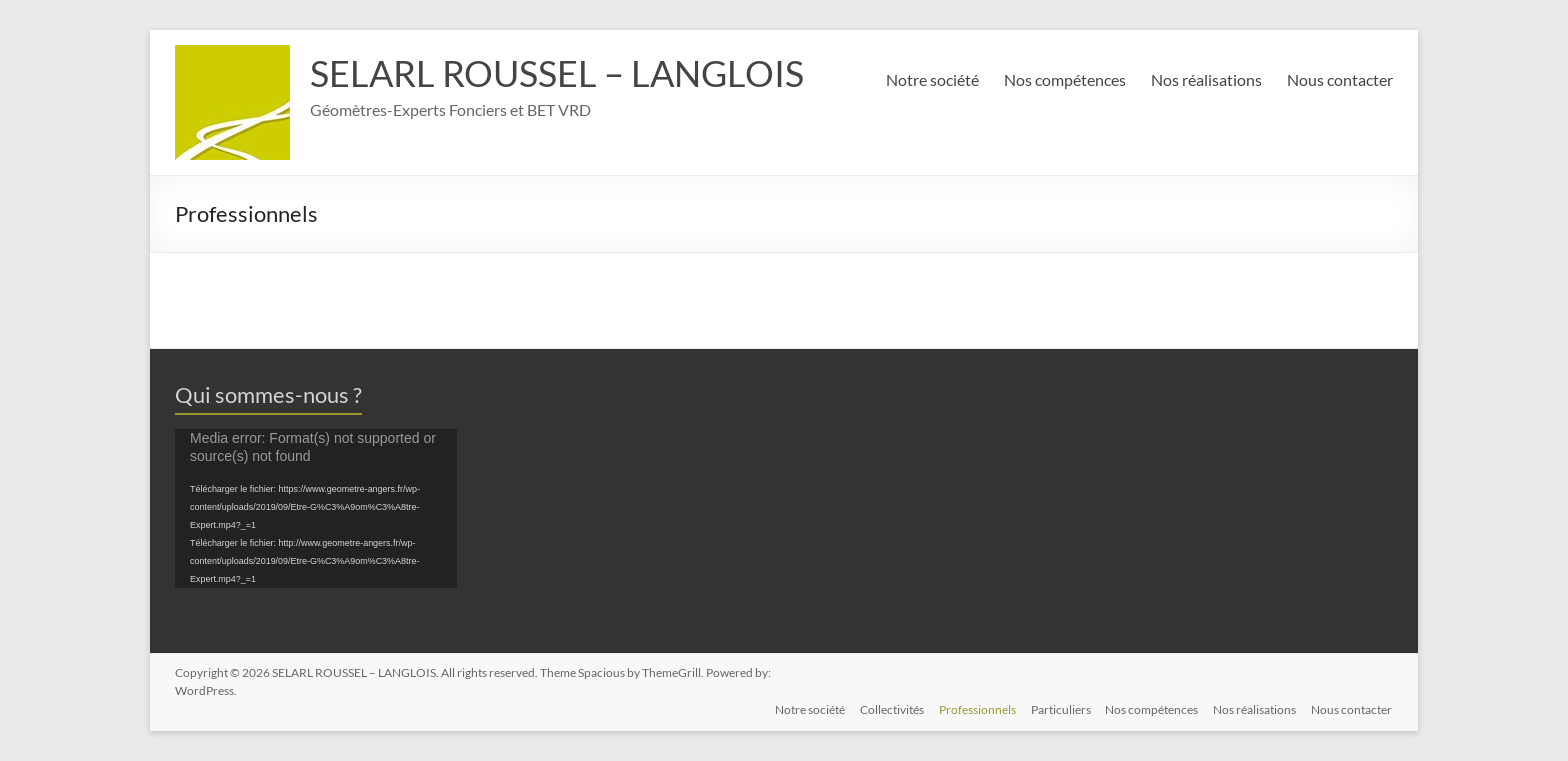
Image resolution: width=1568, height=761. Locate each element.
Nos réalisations (1206, 79)
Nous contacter (1340, 79)
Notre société (932, 79)
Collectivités (887, 708)
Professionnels (973, 708)
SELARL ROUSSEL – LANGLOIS (557, 73)
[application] (316, 508)
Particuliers (1058, 708)
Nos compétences (1065, 79)
